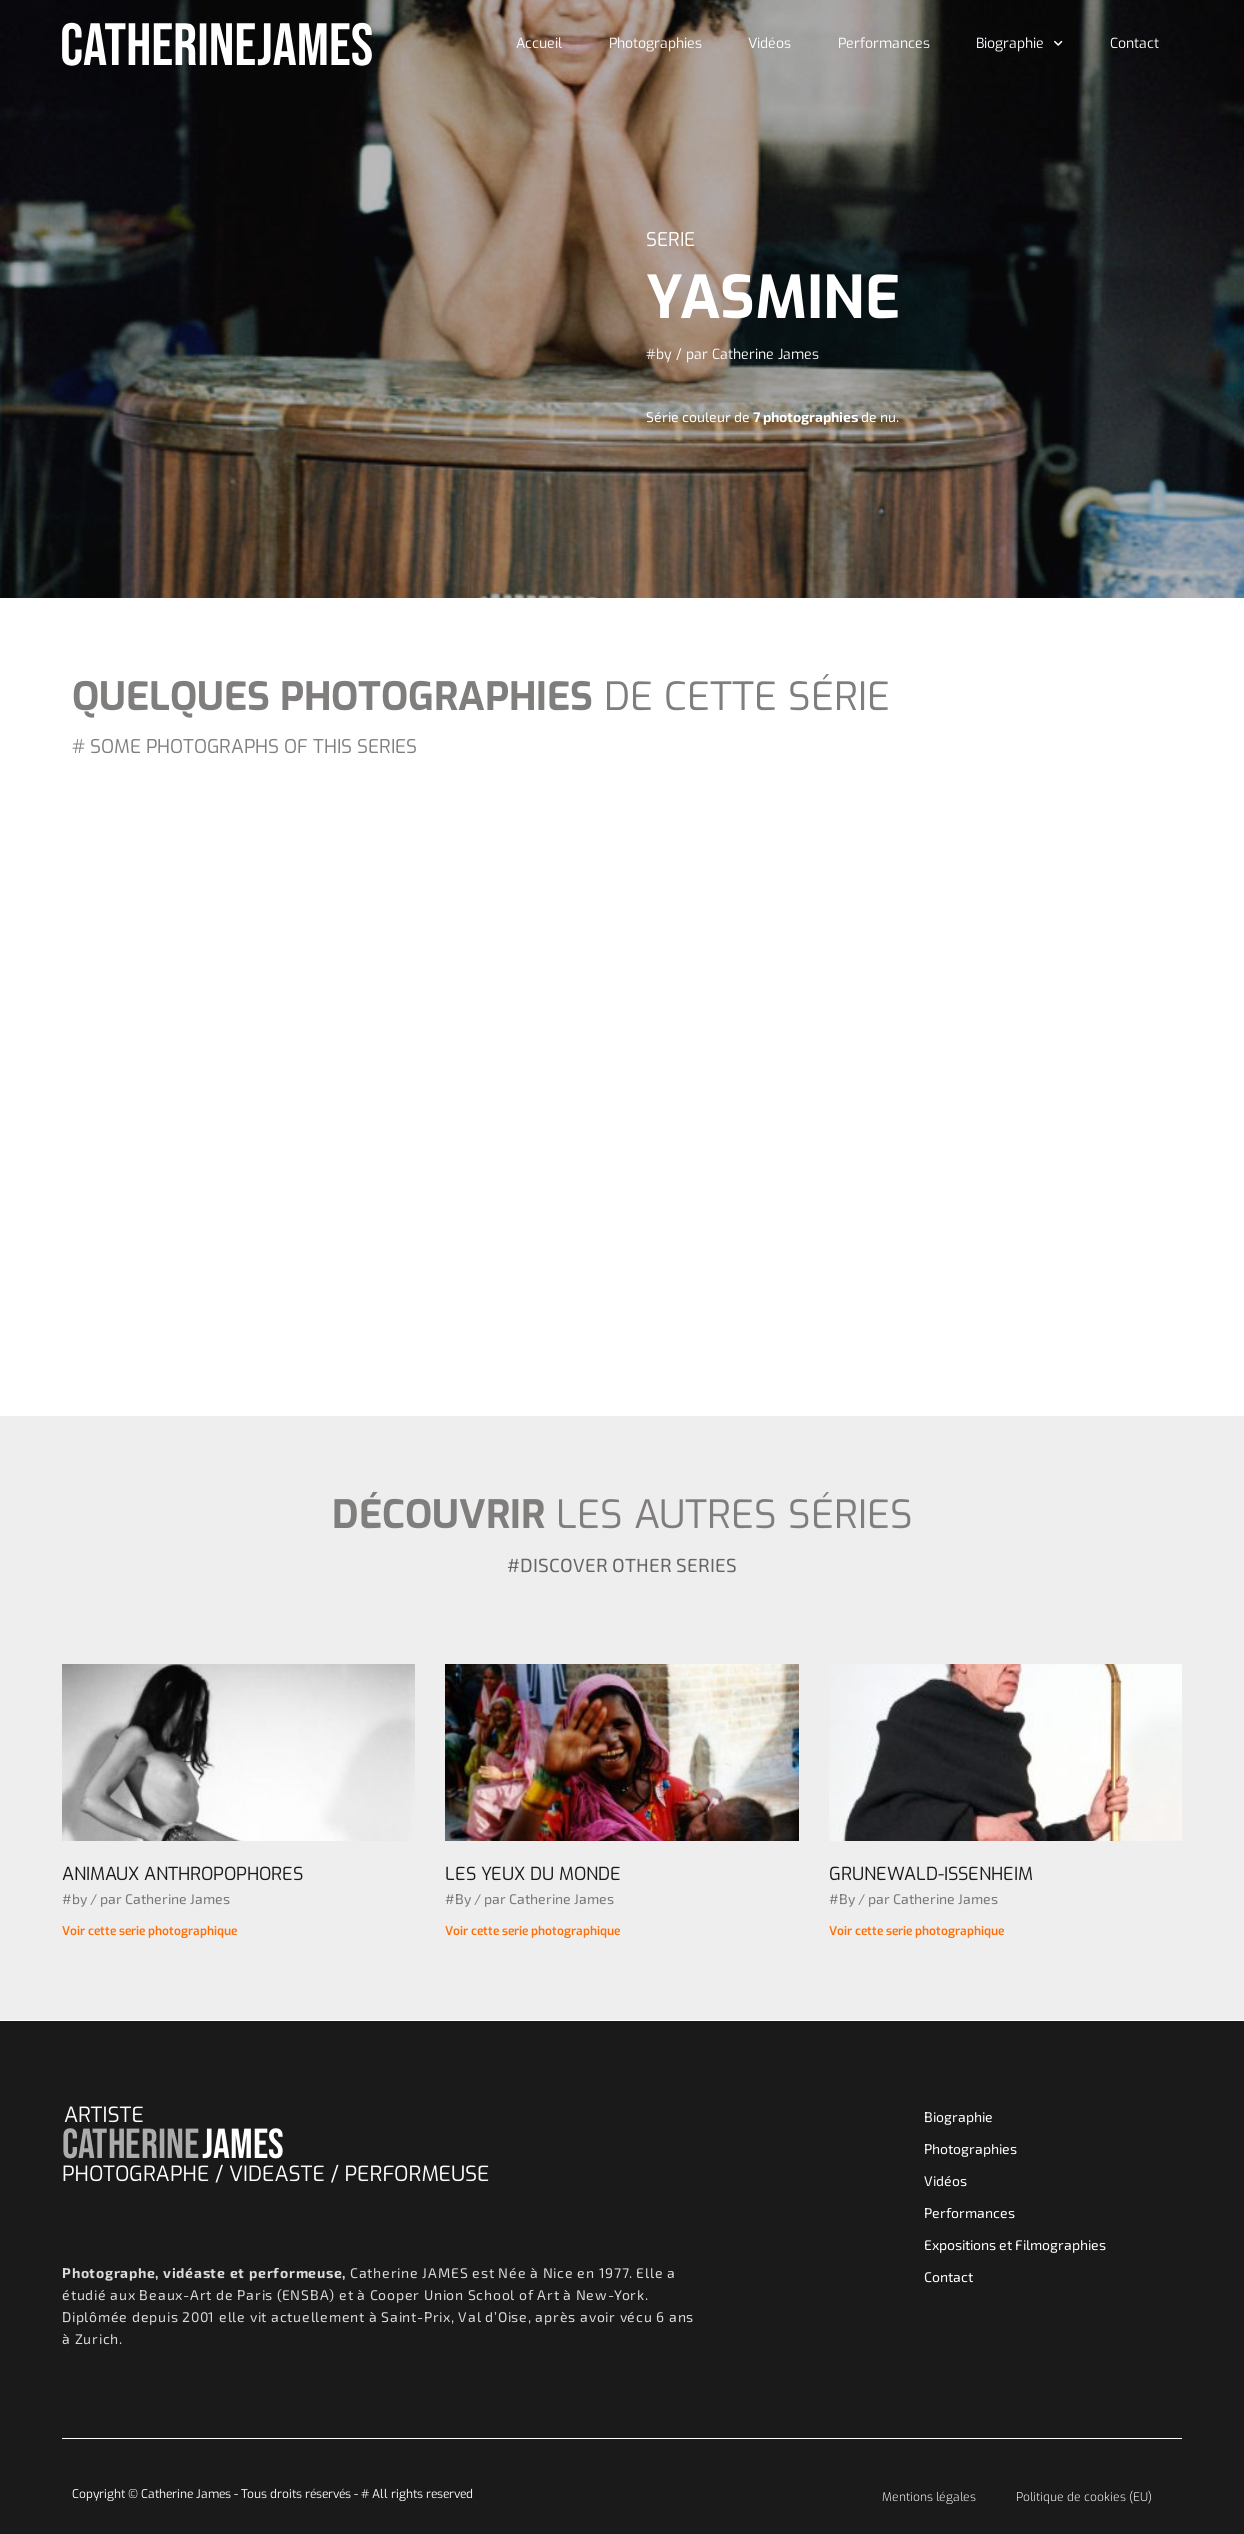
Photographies (655, 43)
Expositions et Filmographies (1015, 2244)
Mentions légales (929, 2497)
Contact (1134, 43)
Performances (884, 43)
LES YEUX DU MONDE (533, 1874)
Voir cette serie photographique (149, 1931)
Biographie (1019, 44)
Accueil (539, 43)
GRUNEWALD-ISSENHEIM (931, 1874)
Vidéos (769, 43)
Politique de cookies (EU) (1084, 2497)
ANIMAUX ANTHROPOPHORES (182, 1874)
